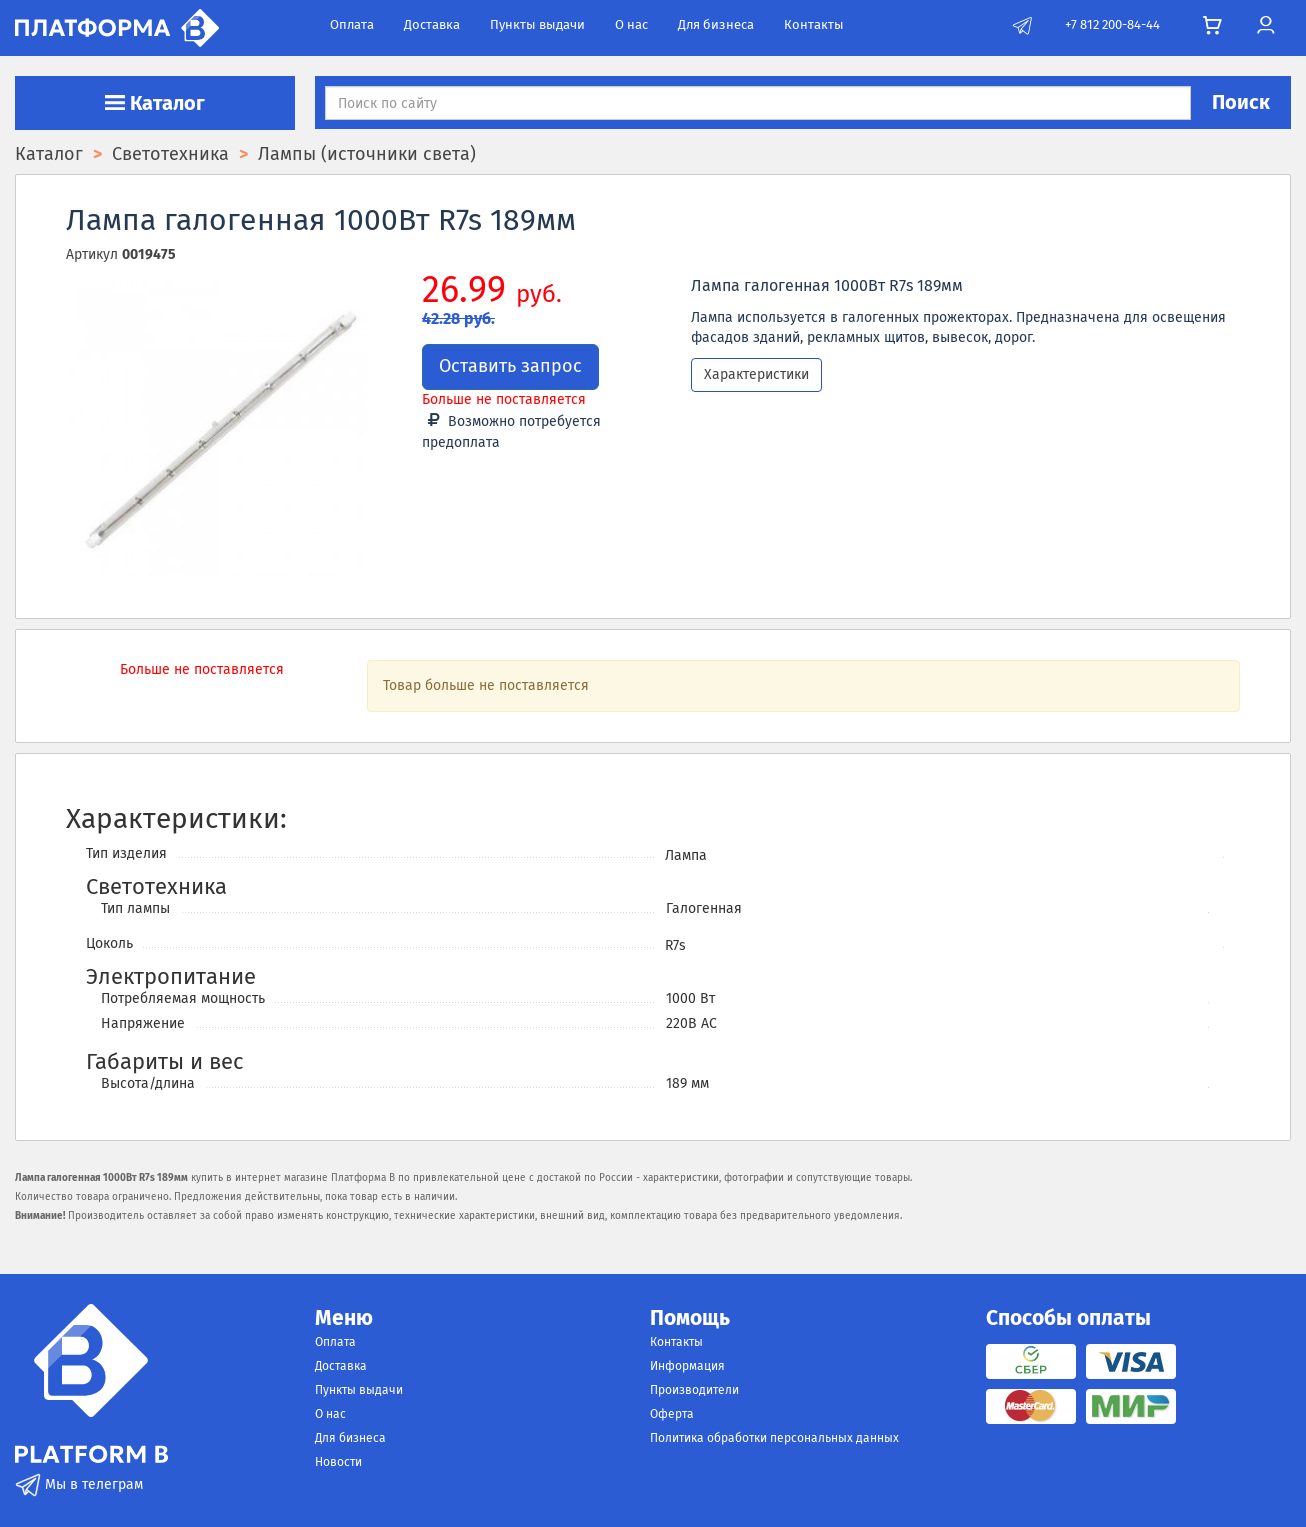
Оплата (352, 24)
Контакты (814, 24)
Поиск (1241, 102)
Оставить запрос (510, 366)
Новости (338, 1462)
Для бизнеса (716, 24)
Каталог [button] (155, 103)
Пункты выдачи (537, 24)
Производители (694, 1390)
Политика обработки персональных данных (774, 1438)
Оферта (672, 1414)
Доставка (432, 24)
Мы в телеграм (79, 1484)
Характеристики (756, 374)
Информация (687, 1366)
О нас (631, 24)
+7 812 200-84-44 (1112, 24)
